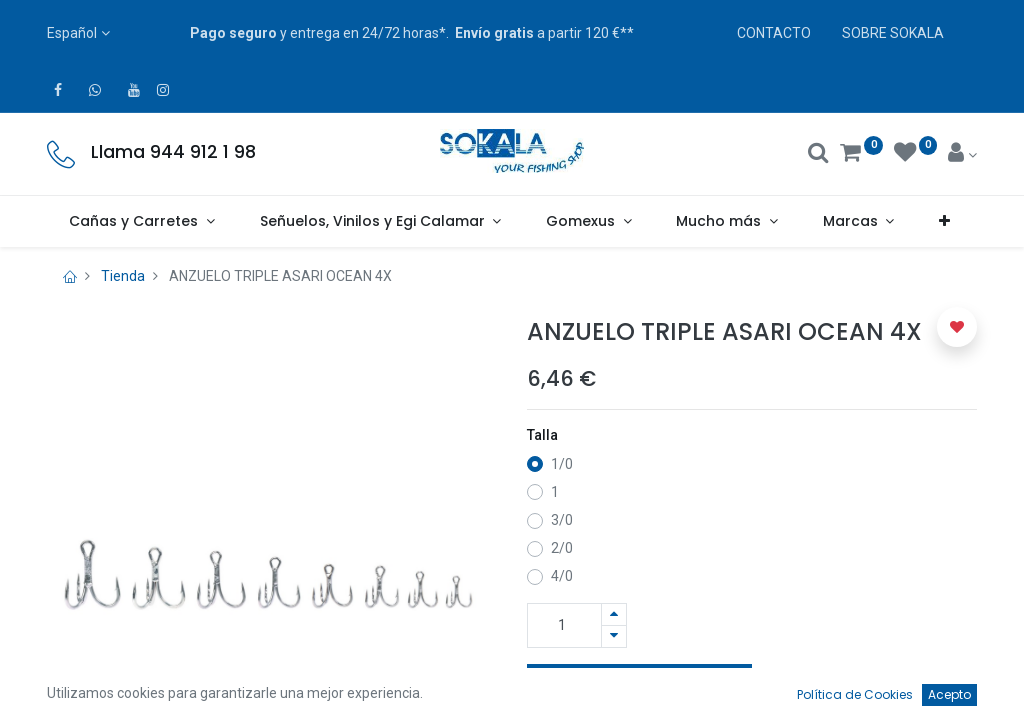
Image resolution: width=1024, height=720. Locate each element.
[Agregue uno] (614, 614)
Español (72, 33)
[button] (945, 222)
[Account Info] (962, 155)
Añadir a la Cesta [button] (639, 686)
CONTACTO (774, 33)
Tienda (123, 276)
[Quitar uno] (614, 636)
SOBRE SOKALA (893, 33)
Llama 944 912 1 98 (173, 152)
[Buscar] (818, 155)
